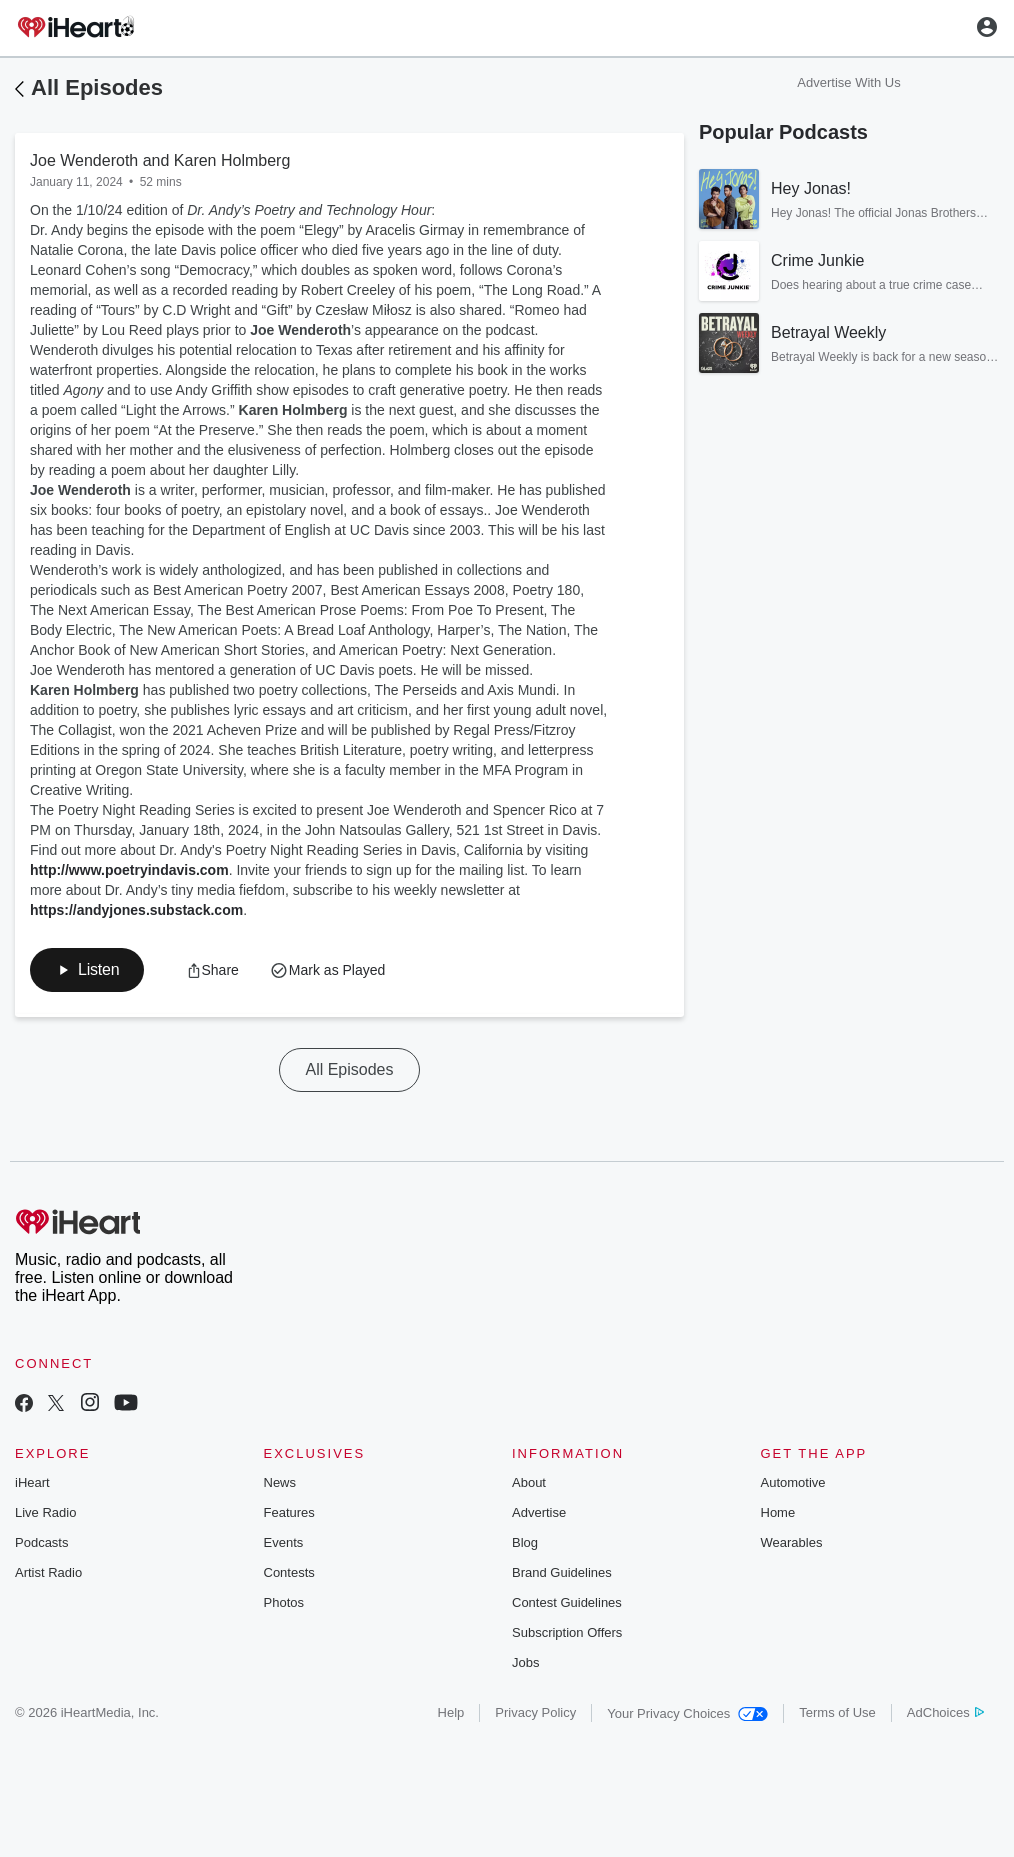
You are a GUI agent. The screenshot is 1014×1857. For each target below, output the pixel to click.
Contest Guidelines (567, 1602)
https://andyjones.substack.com (136, 910)
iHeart (32, 1482)
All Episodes (97, 87)
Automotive (793, 1482)
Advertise (539, 1512)
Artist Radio (48, 1572)
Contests (289, 1572)
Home (778, 1512)
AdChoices (945, 1712)
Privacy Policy (535, 1712)
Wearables (792, 1542)
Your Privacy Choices (687, 1713)
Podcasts (41, 1542)
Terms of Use (837, 1712)
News (280, 1482)
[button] (87, 970)
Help (451, 1712)
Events (284, 1542)
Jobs (525, 1662)
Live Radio (45, 1512)
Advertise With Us (848, 82)
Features (289, 1512)
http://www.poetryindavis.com (129, 870)
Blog (525, 1542)
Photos (284, 1602)
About (529, 1482)
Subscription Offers (567, 1632)
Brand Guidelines (562, 1572)
